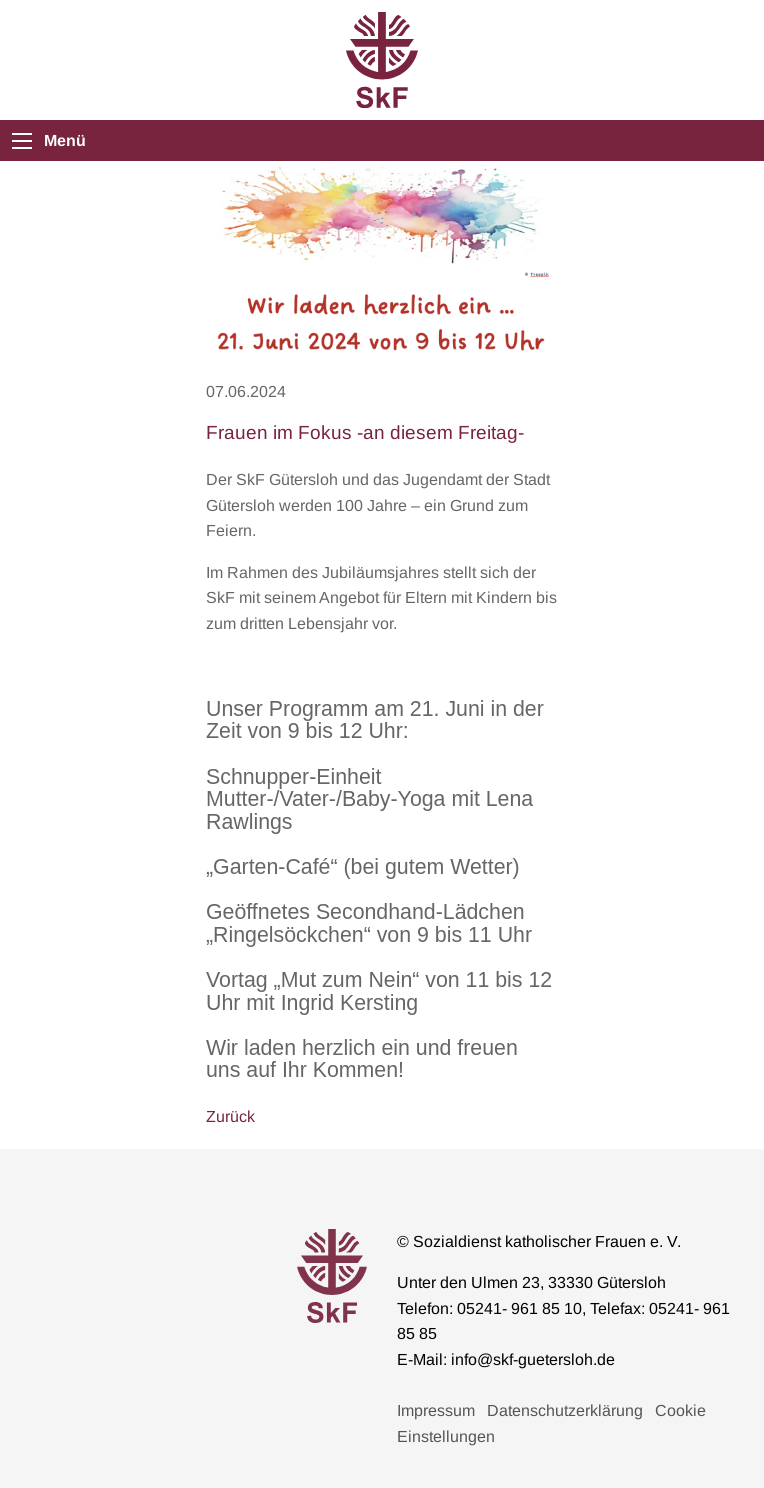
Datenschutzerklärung (565, 1410)
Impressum (436, 1410)
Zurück (230, 1116)
